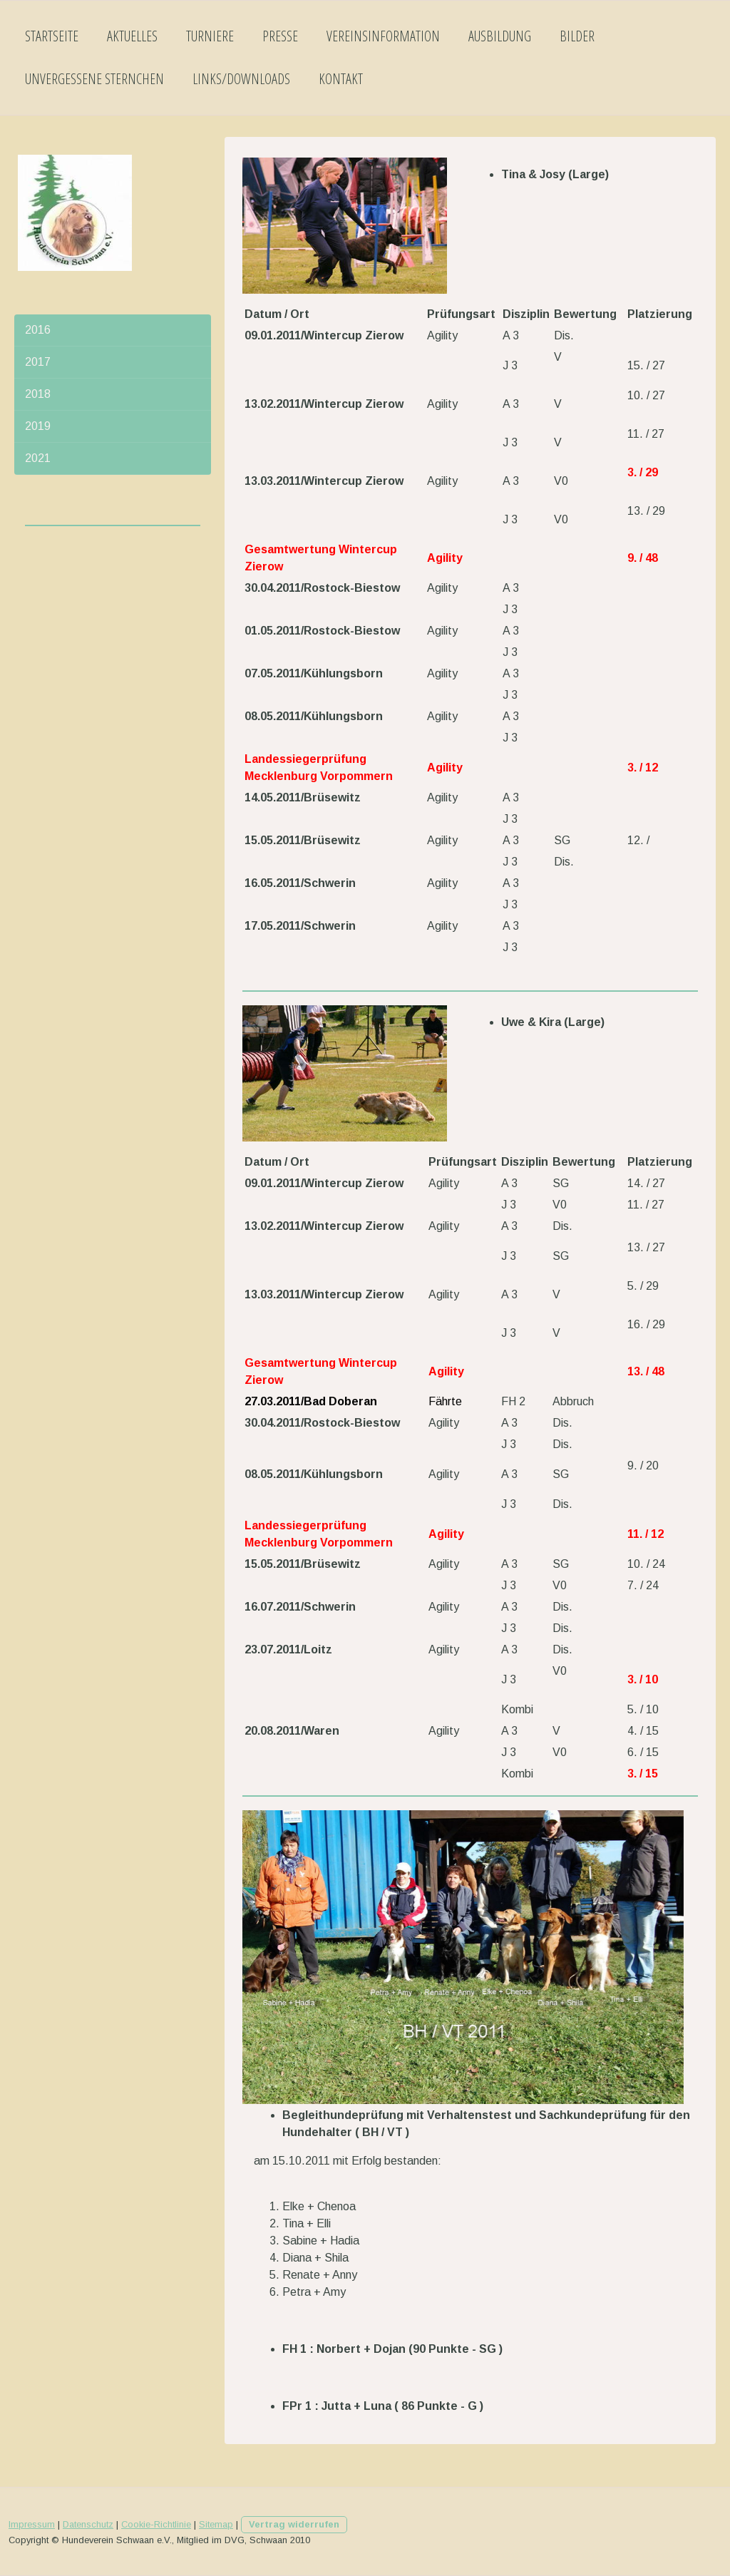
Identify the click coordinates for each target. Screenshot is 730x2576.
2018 (38, 394)
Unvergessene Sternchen (94, 78)
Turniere (210, 36)
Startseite (51, 36)
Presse (280, 36)
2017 (38, 362)
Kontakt (341, 78)
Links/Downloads (241, 78)
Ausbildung (499, 36)
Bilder (577, 36)
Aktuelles (132, 36)
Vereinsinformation (383, 36)
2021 (38, 458)
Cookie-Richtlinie (156, 2524)
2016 (38, 330)
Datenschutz (88, 2524)
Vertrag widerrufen (294, 2524)
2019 (38, 426)
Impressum (32, 2524)
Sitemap (216, 2524)
